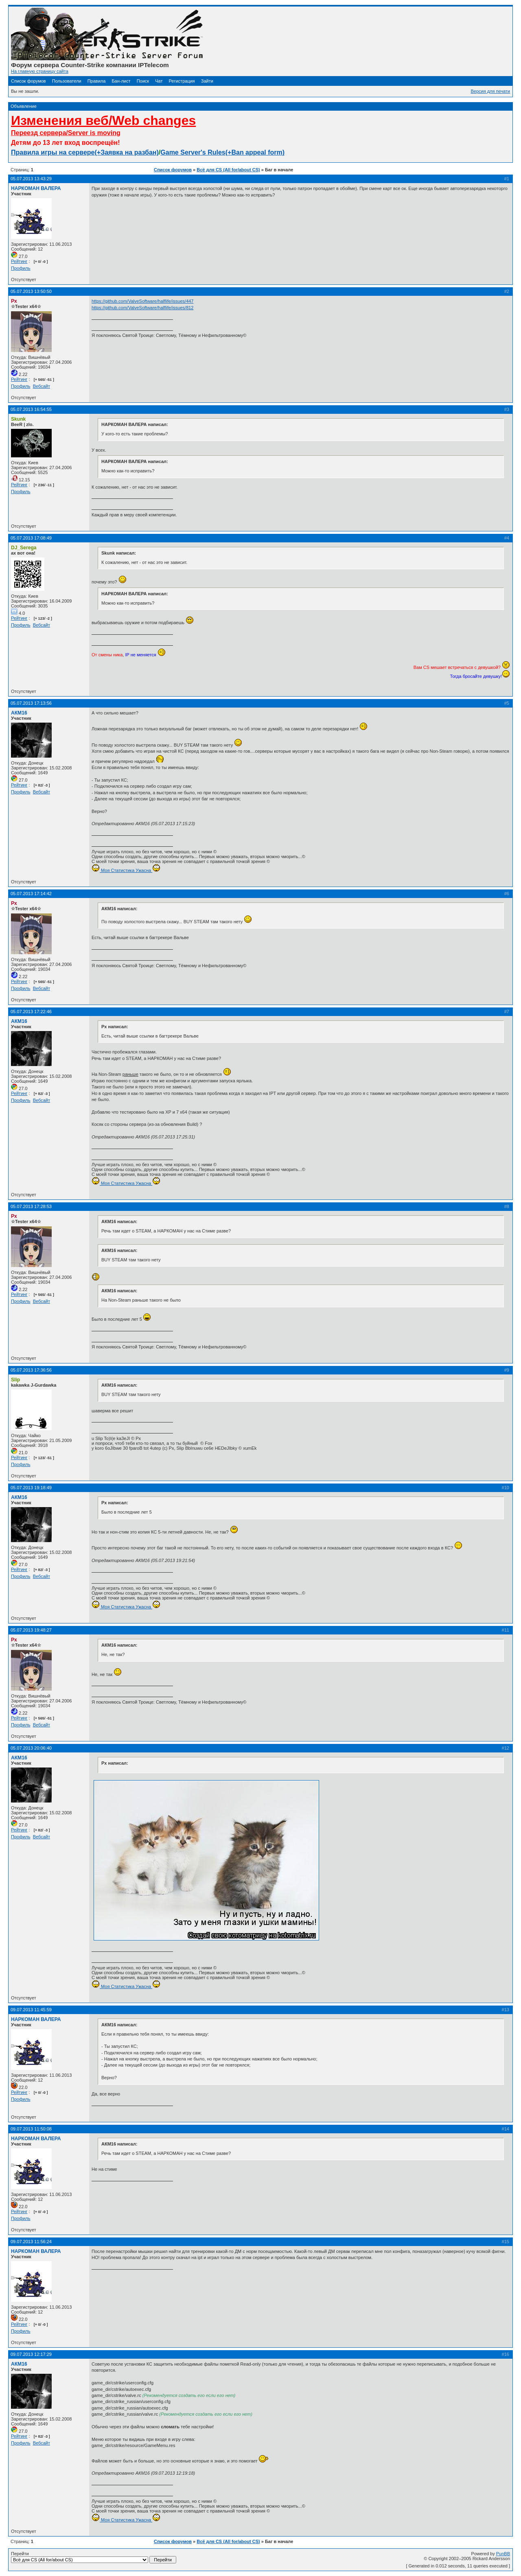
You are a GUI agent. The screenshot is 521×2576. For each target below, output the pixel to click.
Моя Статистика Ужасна (126, 870)
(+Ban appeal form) (255, 152)
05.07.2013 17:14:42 (31, 893)
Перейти (93, 2557)
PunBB (503, 2553)
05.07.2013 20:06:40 (31, 1748)
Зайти (207, 81)
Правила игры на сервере (53, 152)
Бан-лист (121, 81)
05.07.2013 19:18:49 (31, 1487)
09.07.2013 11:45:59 (31, 2009)
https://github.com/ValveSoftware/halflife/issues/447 (143, 301)
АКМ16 (19, 713)
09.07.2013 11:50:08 (31, 2128)
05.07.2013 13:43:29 (31, 178)
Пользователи (66, 81)
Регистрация (182, 81)
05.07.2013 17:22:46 (31, 1011)
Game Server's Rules (192, 152)
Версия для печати (490, 91)
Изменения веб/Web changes (103, 120)
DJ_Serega (24, 548)
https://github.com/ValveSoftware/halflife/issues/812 (143, 307)
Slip (15, 1380)
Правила (97, 81)
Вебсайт (41, 386)
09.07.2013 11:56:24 (31, 2241)
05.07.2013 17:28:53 (31, 1206)
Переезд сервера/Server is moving (65, 132)
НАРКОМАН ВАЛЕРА (36, 188)
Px (14, 301)
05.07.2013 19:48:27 (31, 1630)
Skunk (18, 419)
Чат (158, 81)
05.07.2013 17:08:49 (31, 537)
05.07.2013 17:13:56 (31, 703)
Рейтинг (19, 261)
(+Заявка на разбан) (127, 152)
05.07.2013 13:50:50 (31, 291)
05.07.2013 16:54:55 (31, 409)
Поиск (143, 81)
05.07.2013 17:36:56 (31, 1370)
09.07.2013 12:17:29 (31, 2354)
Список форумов (28, 81)
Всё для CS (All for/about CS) (228, 169)
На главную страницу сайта (39, 71)
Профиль (21, 268)
